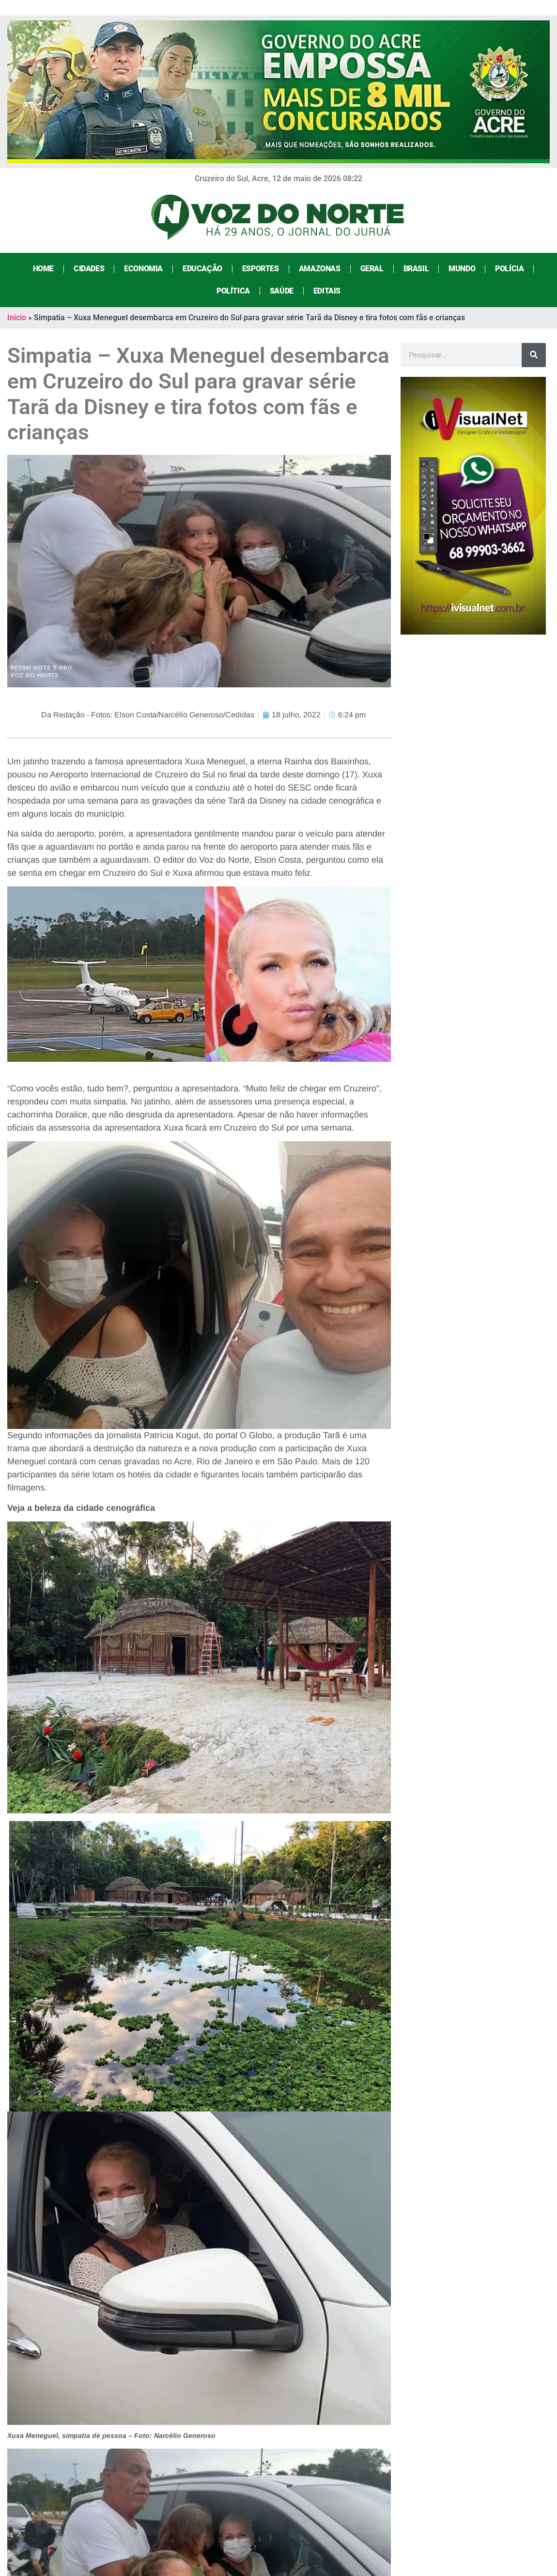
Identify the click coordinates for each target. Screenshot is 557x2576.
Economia (143, 268)
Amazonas (319, 268)
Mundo (462, 268)
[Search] (534, 355)
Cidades (89, 268)
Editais (326, 290)
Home (43, 268)
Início (16, 317)
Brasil (416, 268)
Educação (202, 268)
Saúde (282, 290)
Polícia (509, 268)
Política (233, 290)
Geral (372, 268)
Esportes (260, 268)
